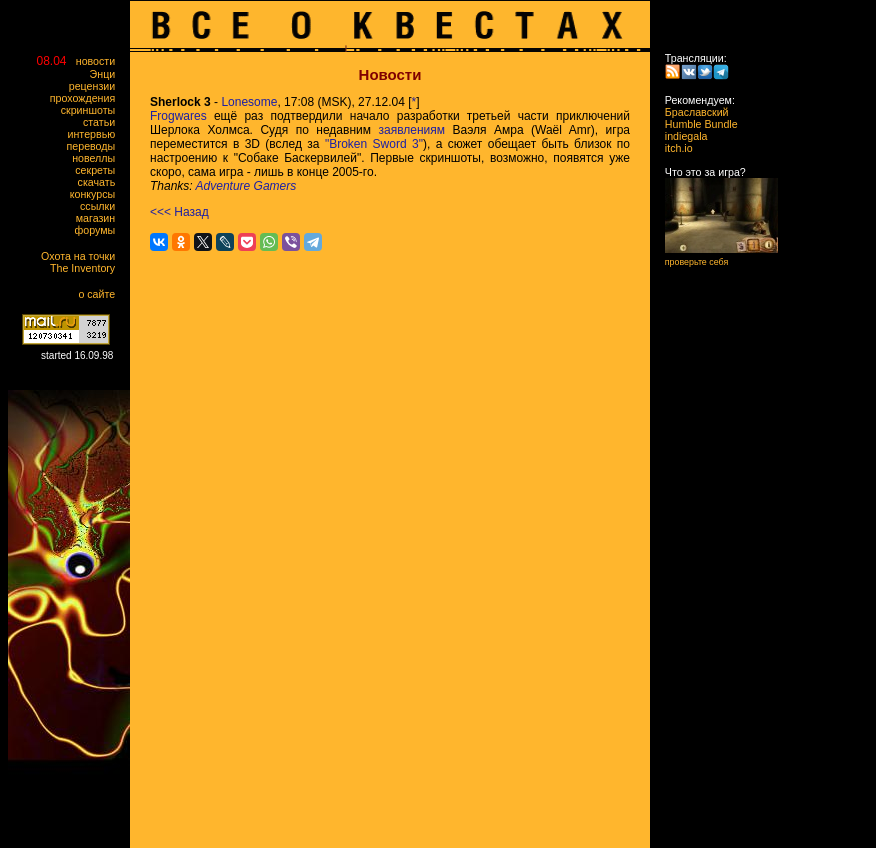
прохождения (87, 98)
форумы (99, 230)
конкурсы (97, 194)
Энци (107, 74)
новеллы (98, 158)
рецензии (96, 86)
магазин (100, 218)
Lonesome (249, 102)
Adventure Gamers (246, 186)
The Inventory (87, 268)
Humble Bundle (695, 124)
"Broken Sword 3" (374, 144)
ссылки (102, 206)
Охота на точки (82, 256)
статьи (103, 122)
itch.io (673, 148)
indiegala (680, 136)
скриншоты (92, 110)
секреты (99, 170)
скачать (101, 182)
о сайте (101, 294)
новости (100, 61)
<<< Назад (179, 212)
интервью (96, 134)
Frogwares (178, 116)
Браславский (691, 112)
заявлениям (411, 130)
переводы (95, 146)
